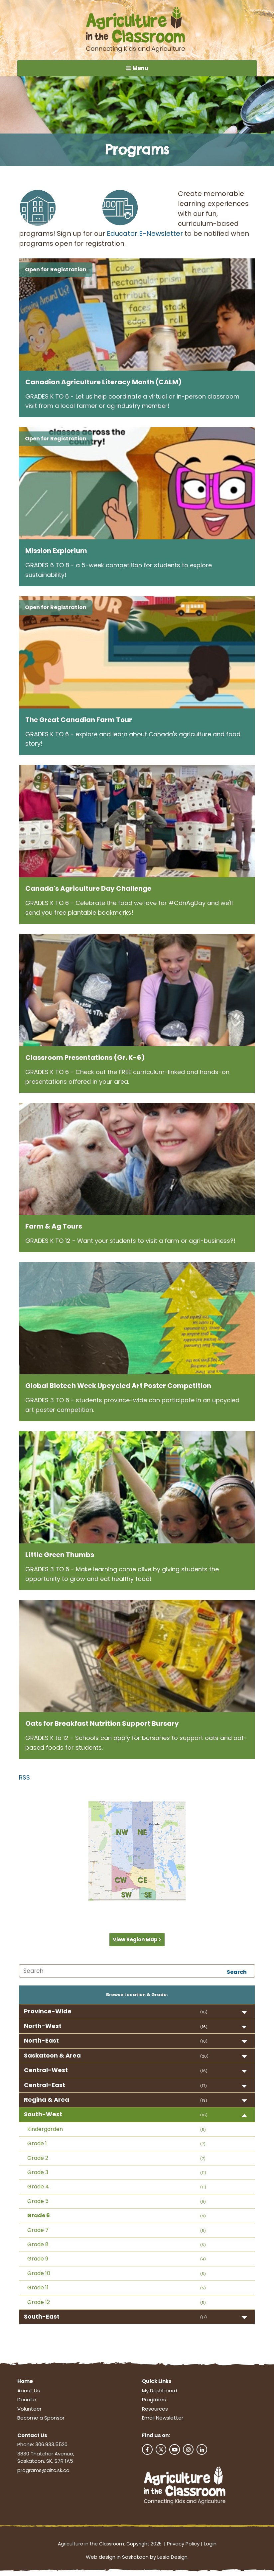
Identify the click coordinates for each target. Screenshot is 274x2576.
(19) (203, 2102)
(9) (203, 2204)
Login (210, 2545)
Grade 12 (38, 2304)
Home (25, 2383)
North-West (43, 2028)
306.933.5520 (51, 2446)
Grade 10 (38, 2275)
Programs (154, 2401)
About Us (28, 2392)
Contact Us (32, 2437)
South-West (43, 2116)
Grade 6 (38, 2218)
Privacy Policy (183, 2545)
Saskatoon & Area (52, 2058)
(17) (203, 2087)
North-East (41, 2043)
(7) (203, 2146)
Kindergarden (45, 2131)
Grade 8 (38, 2247)
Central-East (44, 2087)
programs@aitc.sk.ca (43, 2472)
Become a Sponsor (41, 2420)
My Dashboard (159, 2392)
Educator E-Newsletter (145, 235)
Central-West (46, 2072)
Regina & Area (46, 2102)
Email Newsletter (162, 2420)
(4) (203, 2261)
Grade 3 (37, 2174)
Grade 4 (38, 2189)
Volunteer (29, 2411)
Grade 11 (38, 2290)
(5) (203, 2132)
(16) (203, 2014)
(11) (203, 2175)
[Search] (137, 1973)
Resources (155, 2411)
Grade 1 (37, 2146)
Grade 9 (37, 2261)
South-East (42, 2319)
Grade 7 (38, 2232)
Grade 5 (38, 2203)
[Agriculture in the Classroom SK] (137, 30)
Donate (26, 2401)
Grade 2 (37, 2160)
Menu (137, 69)
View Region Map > (137, 1941)
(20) (204, 2058)
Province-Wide (47, 2013)
